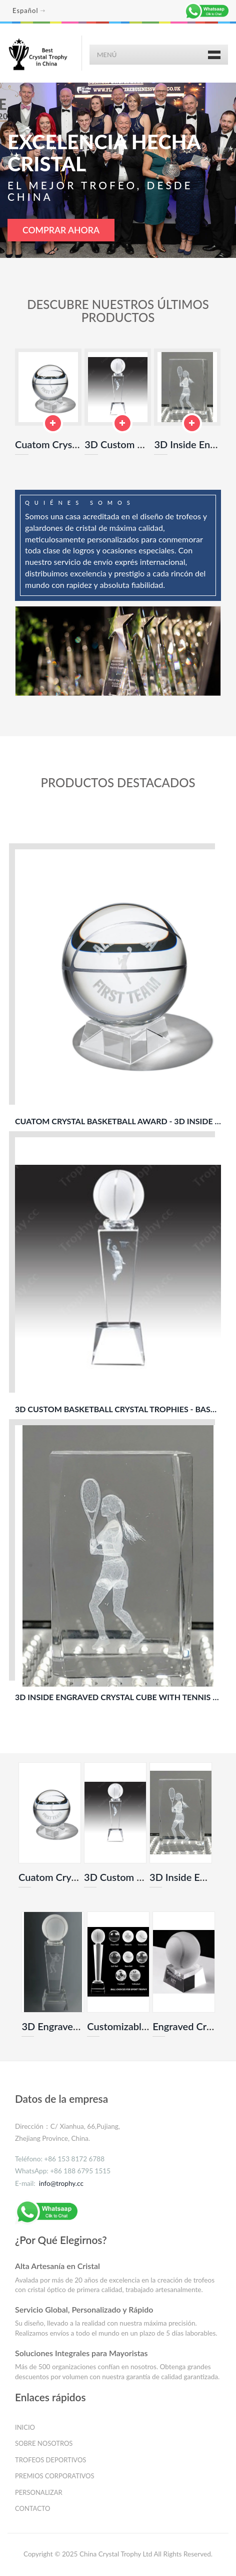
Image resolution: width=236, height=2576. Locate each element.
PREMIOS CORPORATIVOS (54, 2477)
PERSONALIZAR (38, 2493)
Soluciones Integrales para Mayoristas (81, 2354)
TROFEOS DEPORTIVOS (50, 2461)
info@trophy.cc (61, 2184)
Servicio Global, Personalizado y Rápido (84, 2310)
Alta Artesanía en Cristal (57, 2267)
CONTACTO (32, 2509)
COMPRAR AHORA (61, 230)
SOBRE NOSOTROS (43, 2444)
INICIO (25, 2428)
